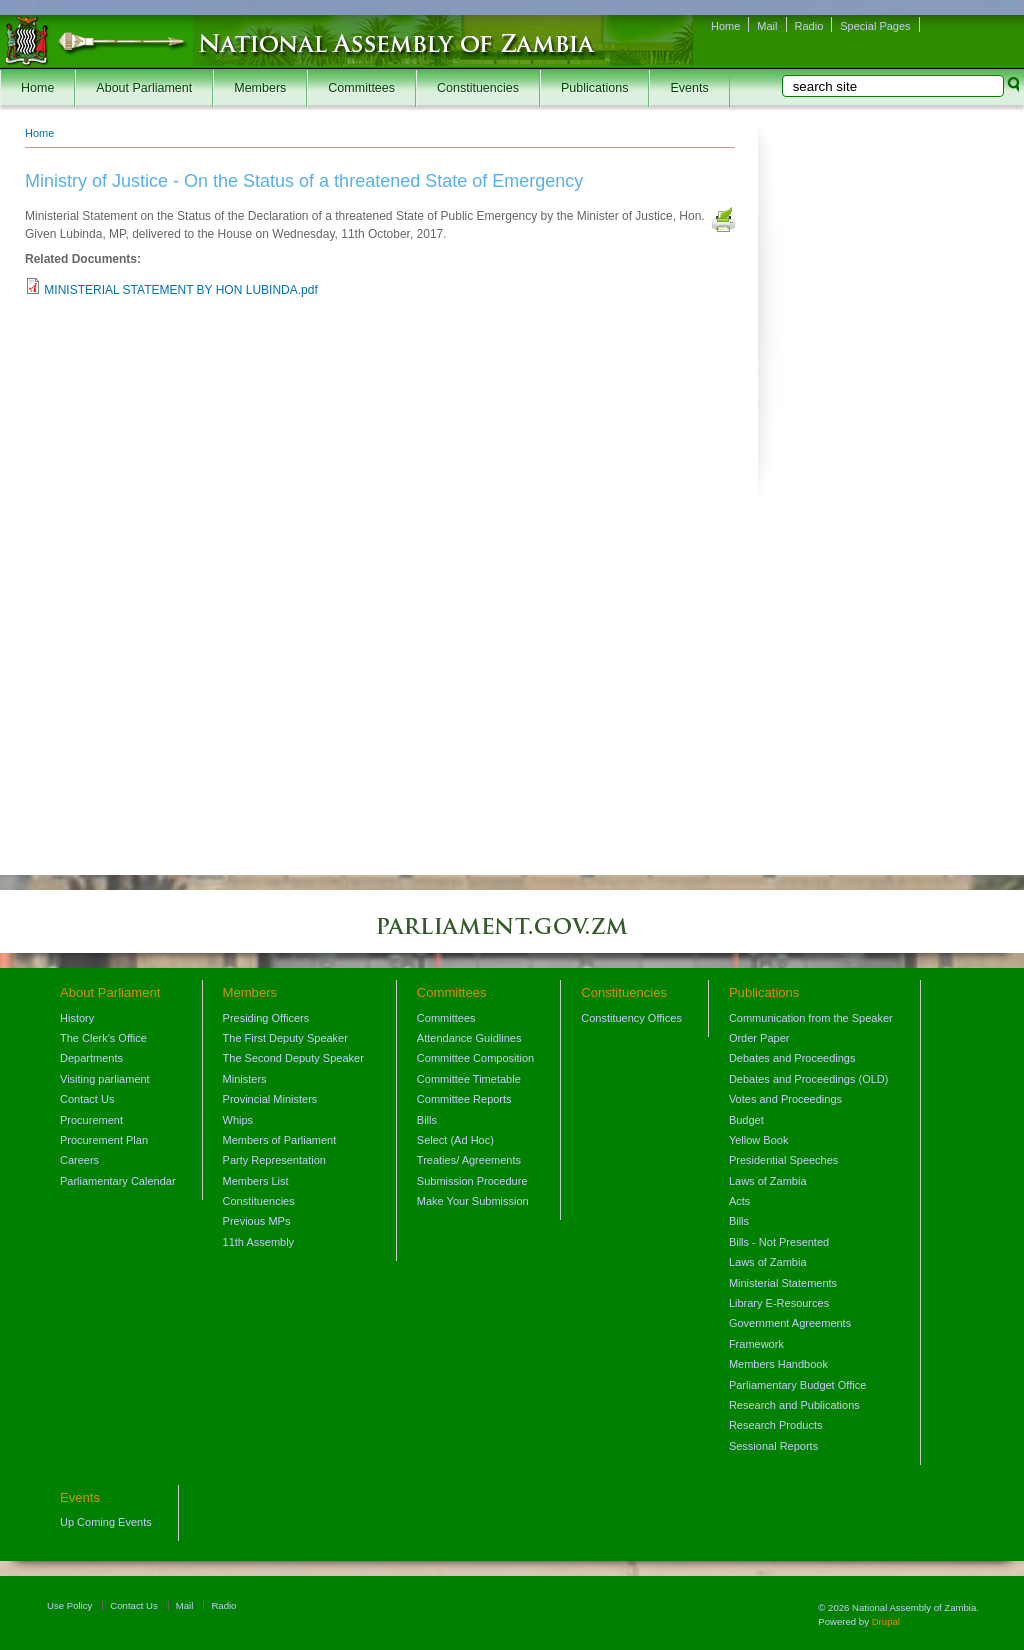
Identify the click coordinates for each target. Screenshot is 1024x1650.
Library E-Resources (779, 1303)
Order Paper (759, 1038)
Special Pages (875, 26)
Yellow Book (759, 1140)
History (77, 1018)
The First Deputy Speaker (285, 1038)
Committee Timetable (469, 1079)
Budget (746, 1120)
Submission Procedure (472, 1181)
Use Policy (69, 1605)
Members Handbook (778, 1364)
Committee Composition (475, 1058)
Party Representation (274, 1160)
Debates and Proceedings (792, 1058)
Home (725, 26)
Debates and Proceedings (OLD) (809, 1079)
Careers (79, 1160)
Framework (756, 1344)
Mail (767, 26)
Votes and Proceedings (785, 1099)
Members (260, 88)
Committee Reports (464, 1099)
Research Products (776, 1425)
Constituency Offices (631, 1018)
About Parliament (144, 88)
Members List (256, 1181)
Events (689, 88)
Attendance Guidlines (469, 1038)
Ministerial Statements (783, 1283)
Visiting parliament (105, 1079)
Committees (361, 88)
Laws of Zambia (768, 1181)
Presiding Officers (266, 1018)
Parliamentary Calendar (118, 1181)
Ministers (245, 1079)
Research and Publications (794, 1405)
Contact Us (87, 1099)
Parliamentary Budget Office (797, 1385)
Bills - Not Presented (779, 1242)
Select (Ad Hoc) (455, 1140)
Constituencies (478, 88)
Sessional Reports (773, 1446)
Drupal (886, 1621)
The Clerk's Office (103, 1038)
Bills (427, 1120)
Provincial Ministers (270, 1099)
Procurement (91, 1120)
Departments (91, 1058)
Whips (238, 1120)
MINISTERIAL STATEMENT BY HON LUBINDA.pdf (180, 290)
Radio (809, 26)
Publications (594, 88)
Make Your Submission (473, 1201)
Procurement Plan (104, 1140)
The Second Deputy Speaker (293, 1058)
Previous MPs (257, 1221)
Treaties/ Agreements (469, 1160)
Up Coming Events (106, 1522)
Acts (739, 1201)
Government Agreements (790, 1323)
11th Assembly (259, 1242)
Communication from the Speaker (811, 1018)
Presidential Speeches (783, 1160)
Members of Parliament (280, 1140)
